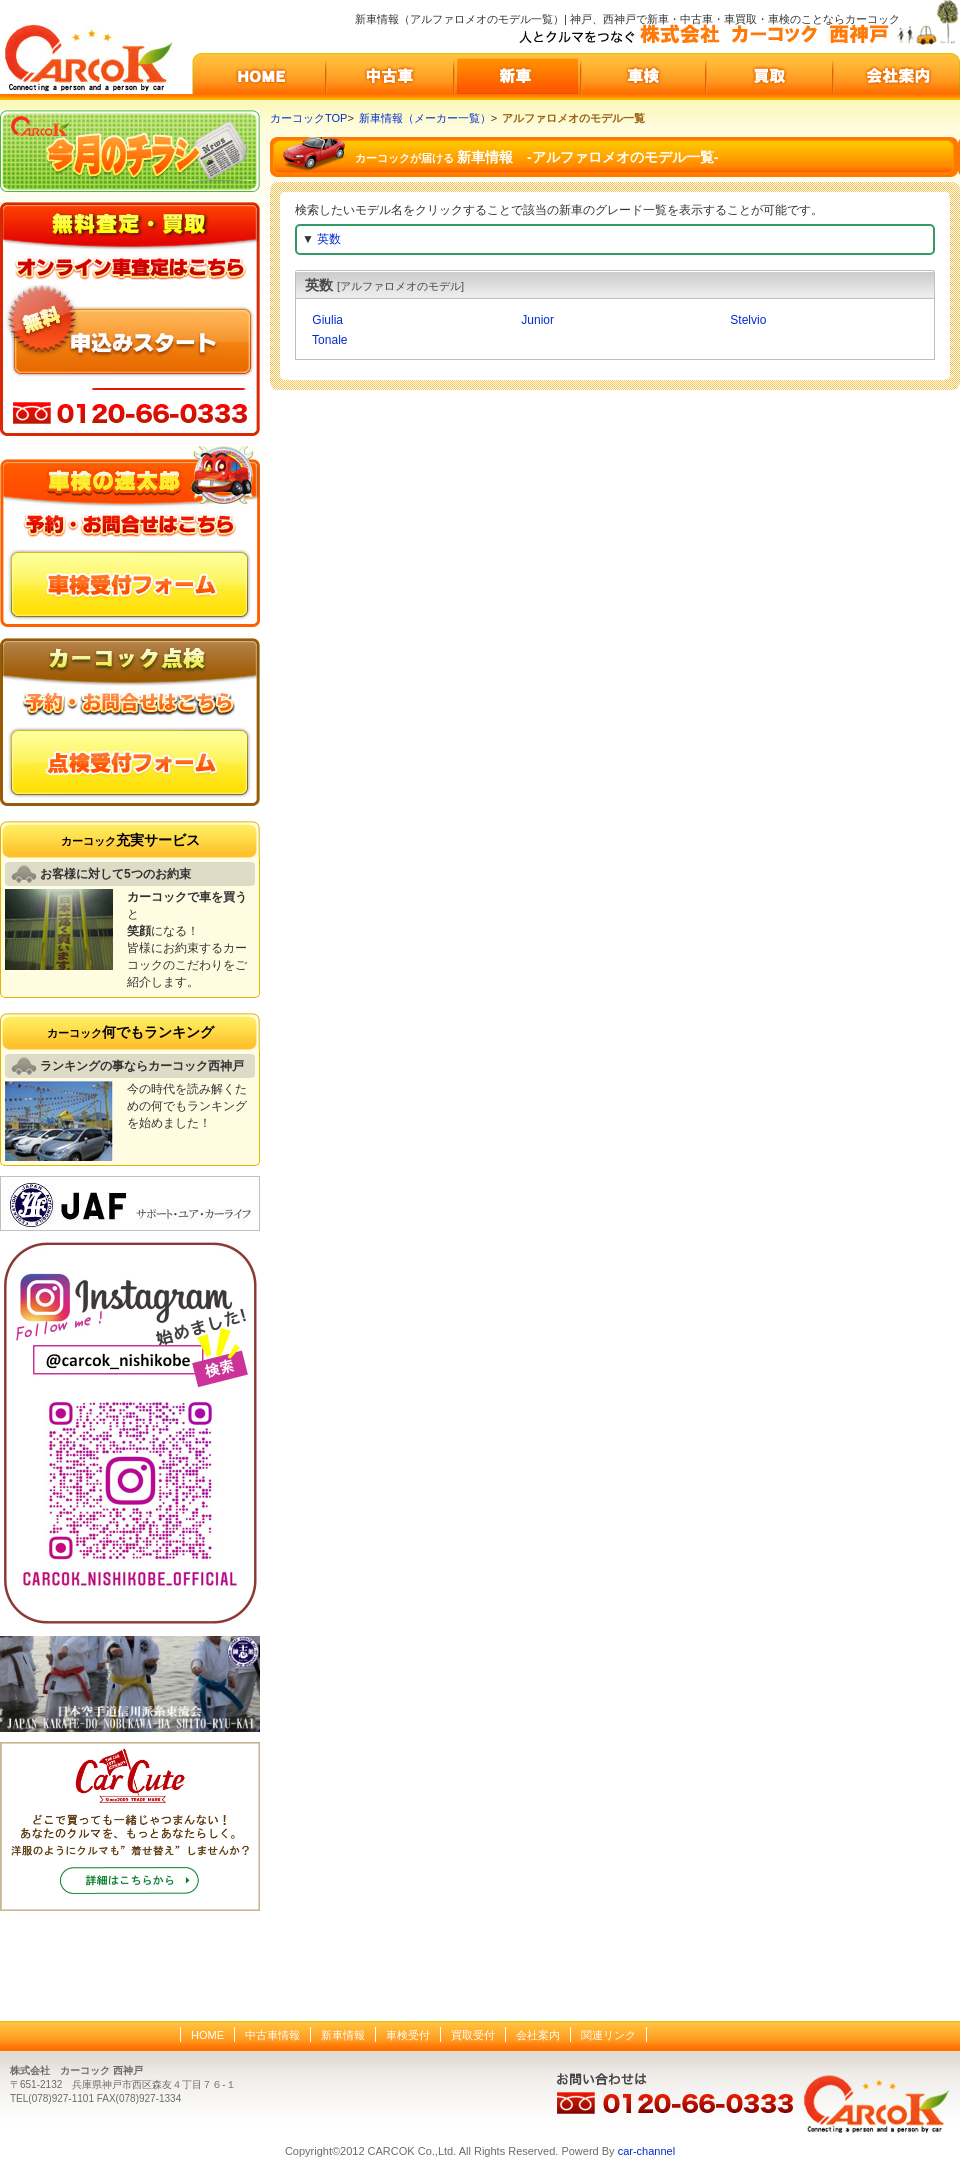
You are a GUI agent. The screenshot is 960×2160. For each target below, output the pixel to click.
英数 (329, 239)
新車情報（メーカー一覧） (425, 118)
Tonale (328, 340)
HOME (207, 2035)
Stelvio (746, 320)
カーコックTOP (308, 118)
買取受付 (473, 2035)
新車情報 (343, 2035)
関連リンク (608, 2035)
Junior (536, 320)
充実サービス (130, 840)
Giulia (326, 320)
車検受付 (408, 2035)
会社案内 (538, 2035)
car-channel (646, 2151)
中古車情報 (272, 2035)
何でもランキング (130, 1032)
